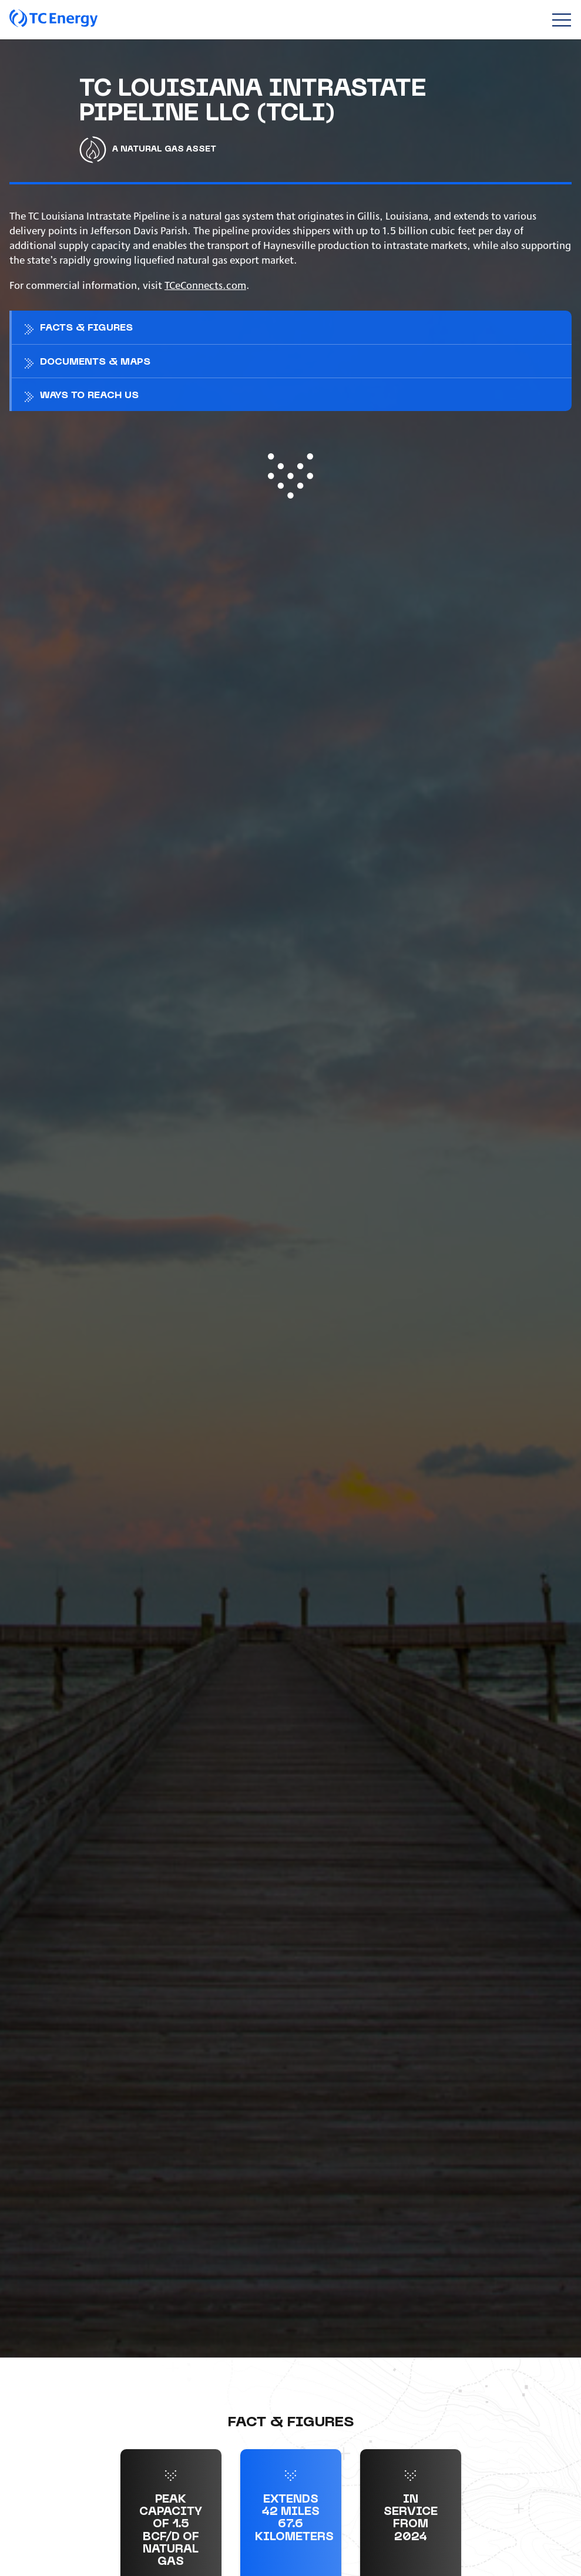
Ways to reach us (89, 395)
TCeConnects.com (205, 284)
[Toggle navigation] (561, 19)
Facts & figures (86, 328)
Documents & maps (95, 362)
